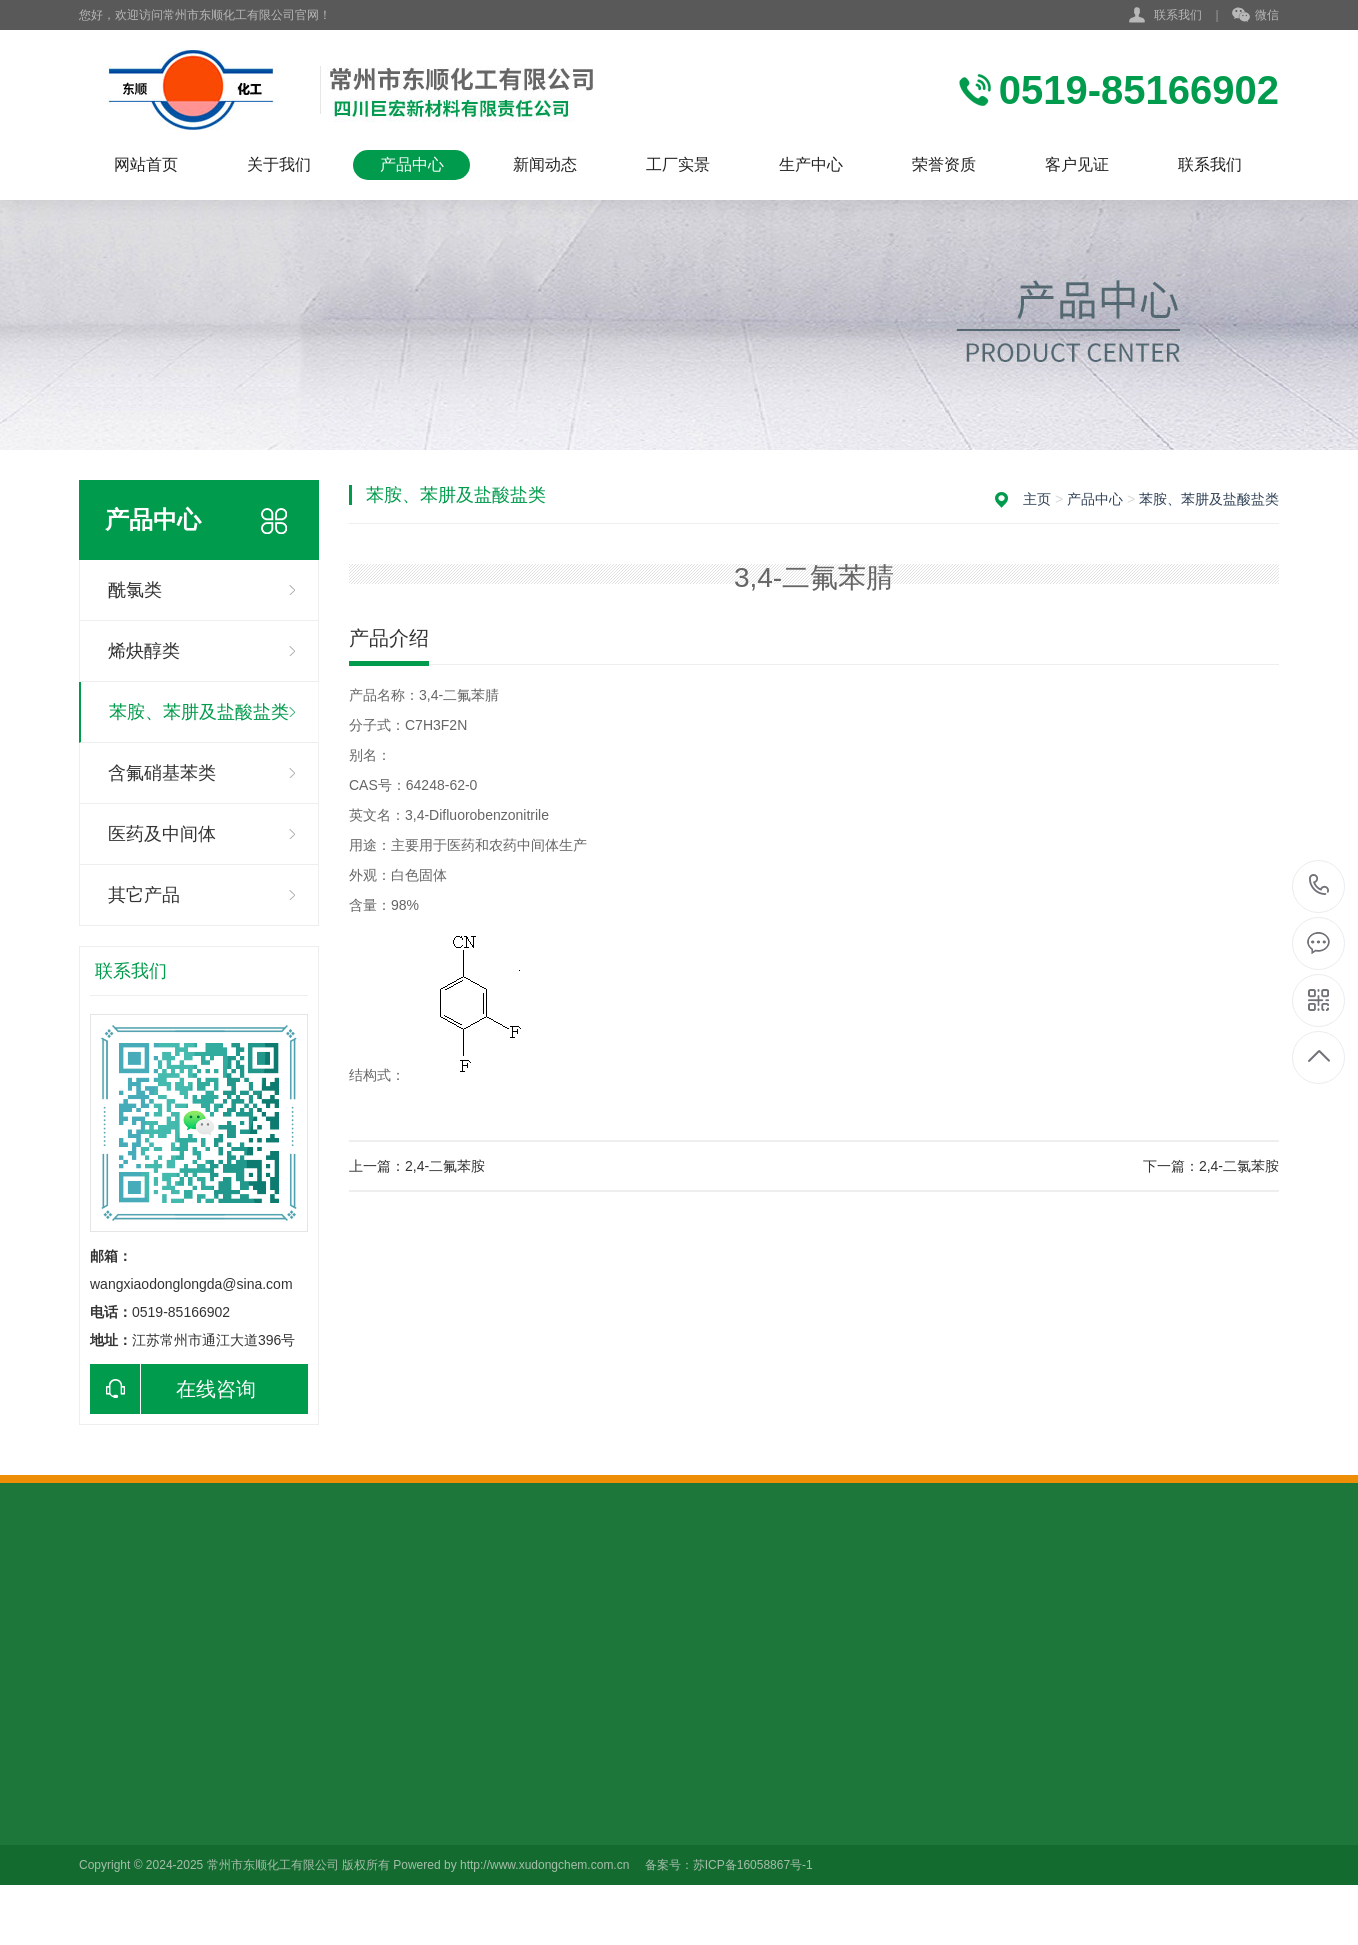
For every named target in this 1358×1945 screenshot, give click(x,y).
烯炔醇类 (144, 651)
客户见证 (1077, 164)
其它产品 (144, 895)
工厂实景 (678, 164)
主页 (1037, 499)
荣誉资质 (944, 164)
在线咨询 (173, 1389)
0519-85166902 (1319, 886)
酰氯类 (135, 590)
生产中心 (811, 164)
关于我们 (279, 164)
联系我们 (1178, 15)
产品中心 (412, 164)
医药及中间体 (162, 834)
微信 (1255, 16)
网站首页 (146, 164)
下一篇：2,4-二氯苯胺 (1211, 1166)
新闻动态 (545, 164)
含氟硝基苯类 (162, 773)
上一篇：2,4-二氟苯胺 (417, 1166)
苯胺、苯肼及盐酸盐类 (199, 712)
